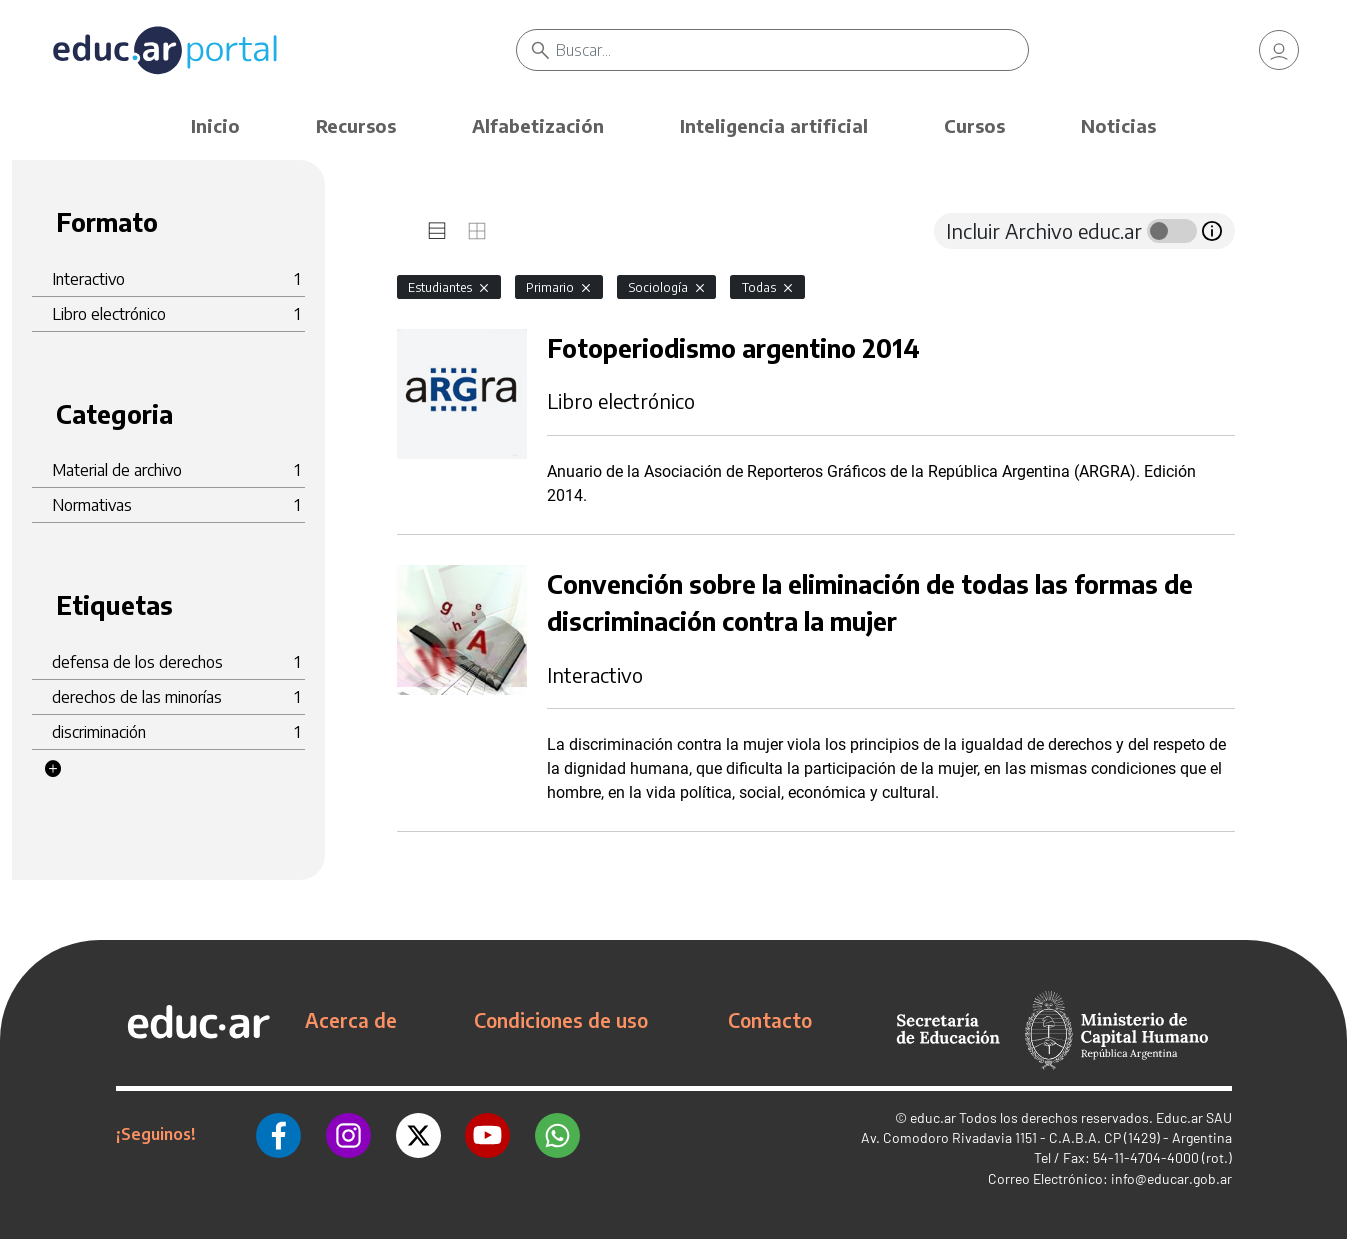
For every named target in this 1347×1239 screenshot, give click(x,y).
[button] (53, 769)
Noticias (1118, 125)
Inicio (215, 125)
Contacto (770, 1020)
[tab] (437, 231)
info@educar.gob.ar (1171, 1178)
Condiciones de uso (561, 1020)
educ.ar (933, 1117)
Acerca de (351, 1020)
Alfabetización (538, 125)
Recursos (356, 125)
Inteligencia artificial (774, 125)
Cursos (974, 125)
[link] (1279, 50)
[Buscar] (792, 50)
